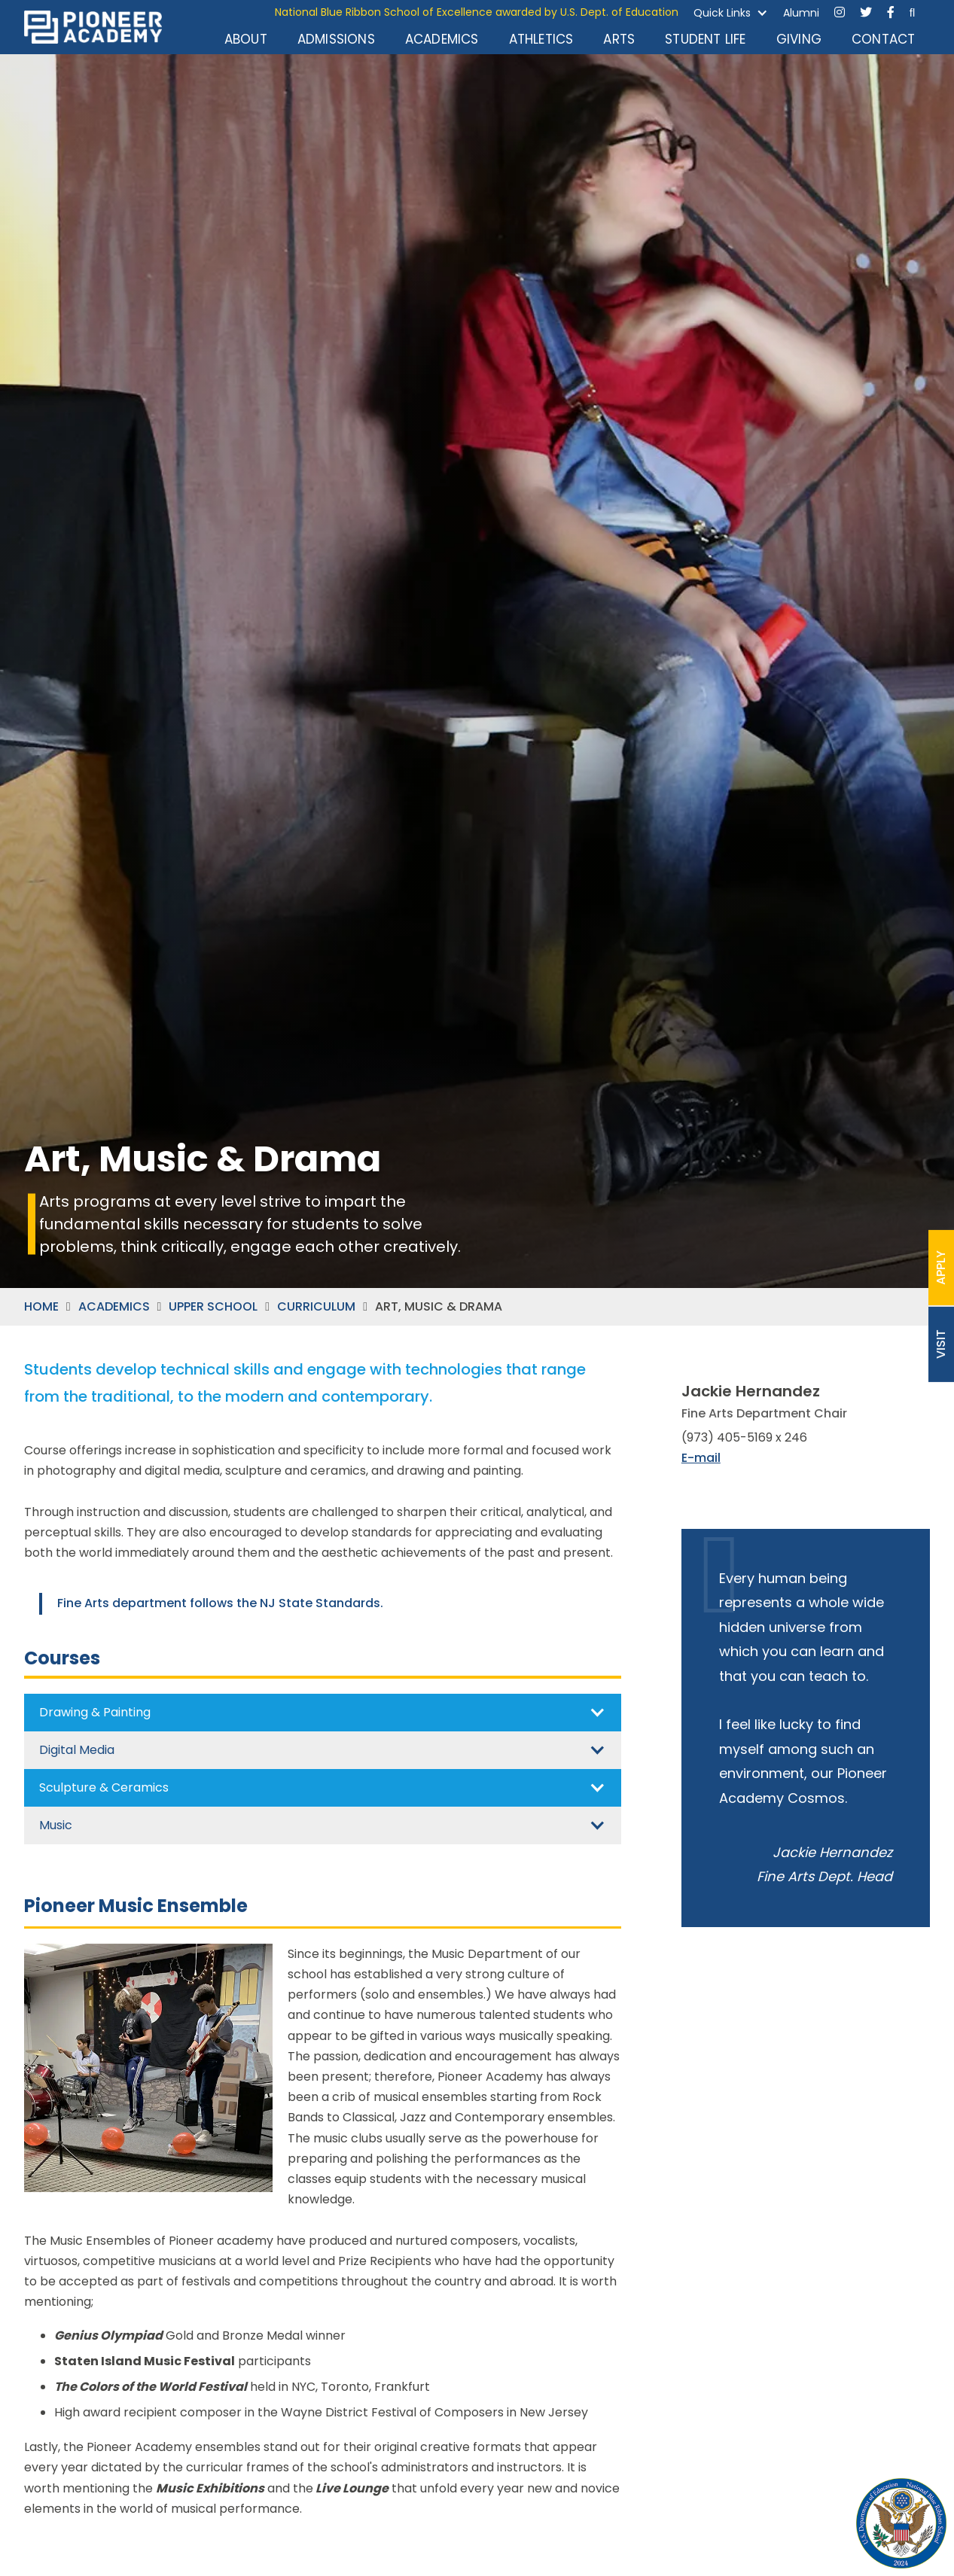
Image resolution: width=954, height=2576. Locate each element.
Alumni (801, 12)
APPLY (941, 1267)
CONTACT (883, 39)
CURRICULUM (316, 1306)
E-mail (701, 1457)
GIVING (798, 39)
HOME (41, 1306)
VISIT (941, 1344)
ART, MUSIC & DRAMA (438, 1306)
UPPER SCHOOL (213, 1306)
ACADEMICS (114, 1306)
